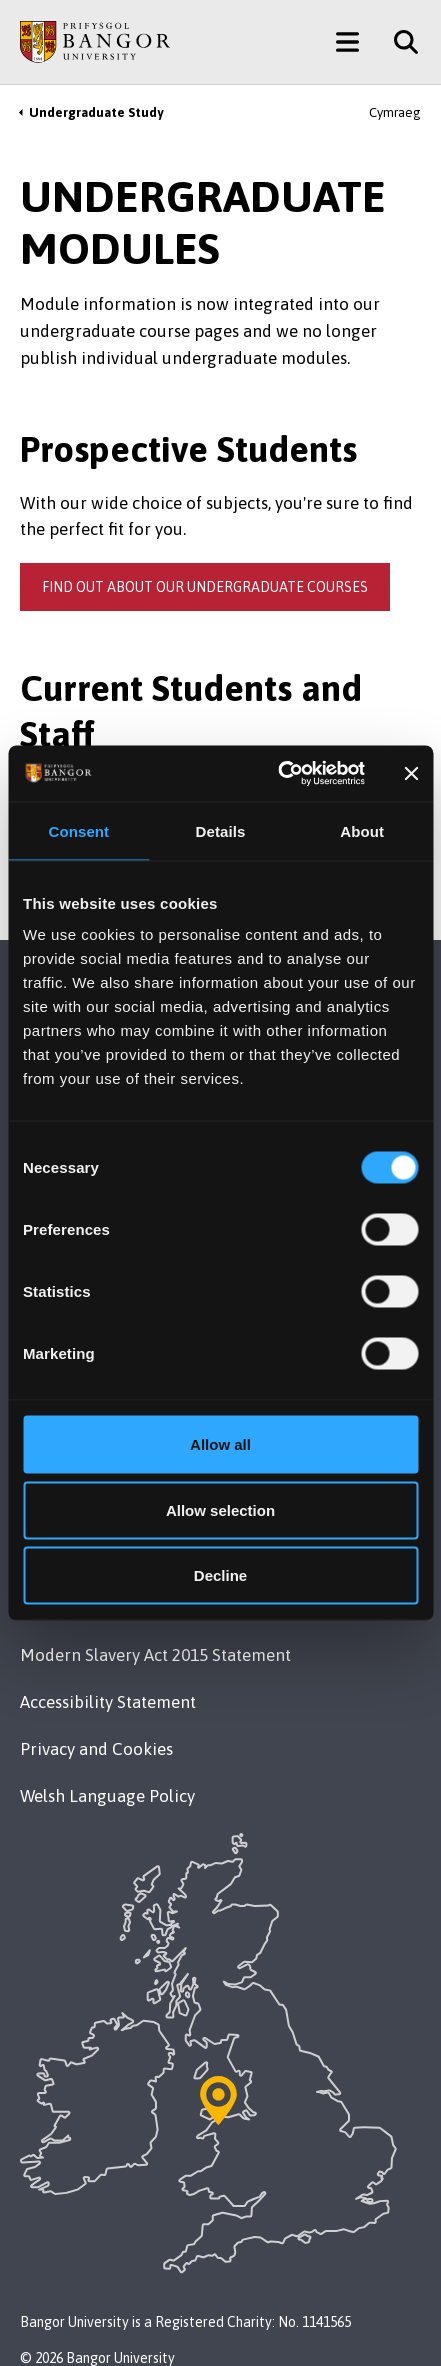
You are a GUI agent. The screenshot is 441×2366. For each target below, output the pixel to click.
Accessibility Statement (108, 1702)
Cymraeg (395, 112)
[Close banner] (411, 773)
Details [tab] (221, 830)
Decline (220, 1575)
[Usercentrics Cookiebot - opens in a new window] (278, 774)
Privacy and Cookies (96, 1749)
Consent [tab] (78, 830)
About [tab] (362, 830)
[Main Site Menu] (347, 42)
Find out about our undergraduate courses (205, 587)
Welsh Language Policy (107, 1796)
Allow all (220, 1444)
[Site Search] (398, 42)
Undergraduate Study (96, 112)
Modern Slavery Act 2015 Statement (155, 1655)
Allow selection (220, 1509)
